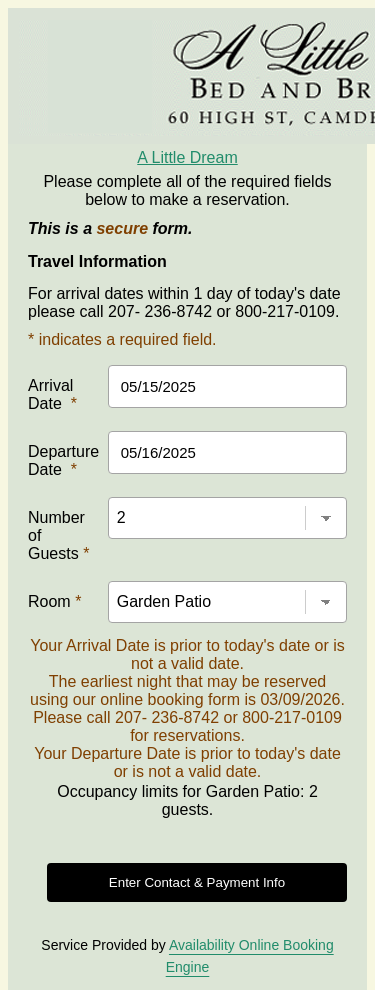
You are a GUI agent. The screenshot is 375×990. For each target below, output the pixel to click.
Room (54, 601)
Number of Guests (58, 535)
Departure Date (63, 460)
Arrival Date (52, 394)
